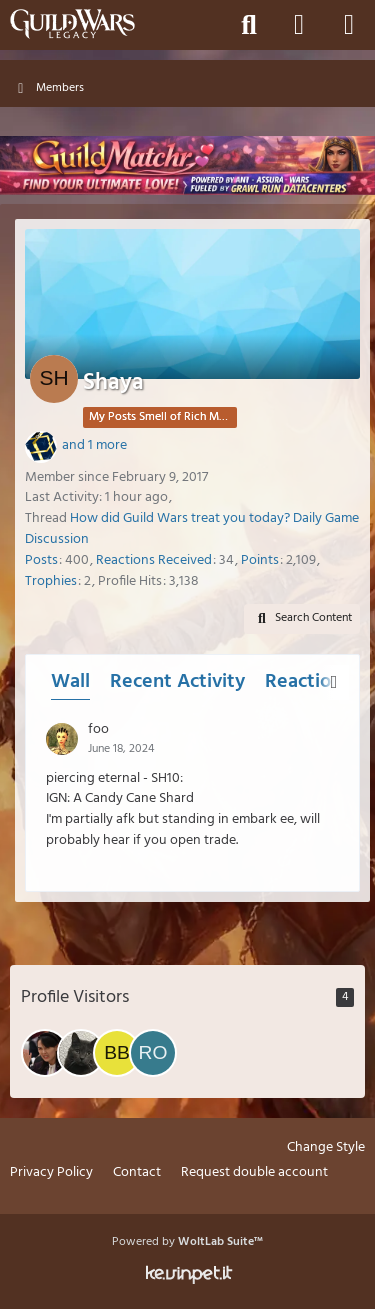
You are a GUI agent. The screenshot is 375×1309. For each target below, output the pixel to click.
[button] (302, 619)
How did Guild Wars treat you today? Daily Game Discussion (192, 529)
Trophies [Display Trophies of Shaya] (51, 581)
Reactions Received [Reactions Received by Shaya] (154, 560)
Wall (70, 682)
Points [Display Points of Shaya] (260, 560)
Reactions (308, 682)
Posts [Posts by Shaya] (41, 560)
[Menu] (349, 25)
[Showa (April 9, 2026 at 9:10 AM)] (45, 1053)
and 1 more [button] (94, 445)
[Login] (299, 25)
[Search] (249, 25)
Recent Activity (177, 682)
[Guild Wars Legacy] (72, 24)
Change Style (326, 1148)
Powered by (187, 1242)
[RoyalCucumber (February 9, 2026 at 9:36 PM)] (153, 1053)
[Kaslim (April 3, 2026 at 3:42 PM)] (81, 1053)
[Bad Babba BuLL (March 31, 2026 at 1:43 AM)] (117, 1053)
